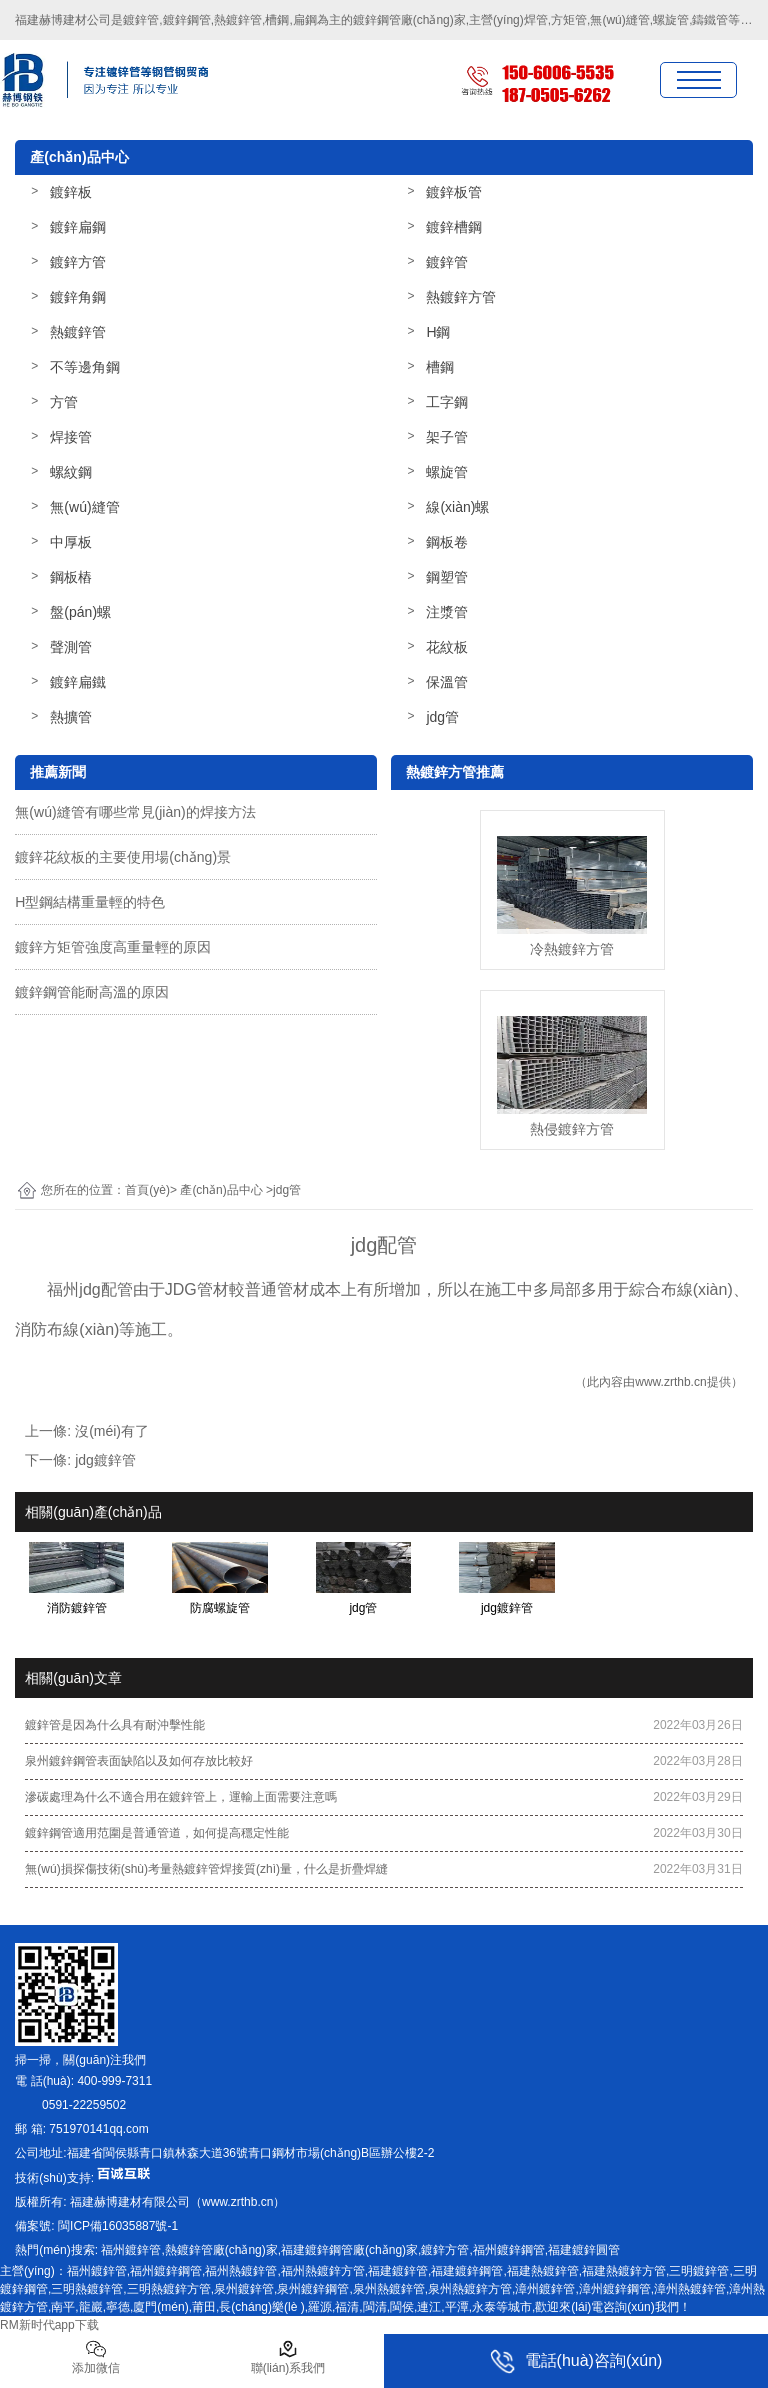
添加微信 (96, 2357)
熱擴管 (71, 717)
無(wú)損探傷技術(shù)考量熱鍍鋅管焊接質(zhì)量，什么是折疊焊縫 (206, 1869)
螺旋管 (447, 472)
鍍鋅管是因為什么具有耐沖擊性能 (115, 1725)
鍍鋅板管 (454, 192)
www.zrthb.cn (670, 1382)
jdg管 (442, 717)
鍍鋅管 (447, 262)
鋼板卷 (447, 542)
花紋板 (447, 647)
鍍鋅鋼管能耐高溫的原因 (92, 992)
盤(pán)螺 (80, 612)
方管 (64, 402)
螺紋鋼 (71, 472)
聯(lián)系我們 (288, 2357)
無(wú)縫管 (84, 507)
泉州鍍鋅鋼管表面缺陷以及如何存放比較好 (139, 1761)
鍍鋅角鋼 (78, 297)
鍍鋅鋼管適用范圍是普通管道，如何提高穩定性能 (157, 1833)
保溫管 (447, 682)
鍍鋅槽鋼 (454, 227)
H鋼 (438, 332)
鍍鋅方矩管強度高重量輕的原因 (113, 947)
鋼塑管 (447, 577)
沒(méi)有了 (112, 1431)
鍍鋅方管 (78, 262)
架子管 (447, 437)
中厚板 (71, 542)
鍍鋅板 (71, 192)
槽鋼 (440, 367)
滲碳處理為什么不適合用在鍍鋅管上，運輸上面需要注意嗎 (181, 1797)
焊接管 (71, 437)
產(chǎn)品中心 (221, 1190)
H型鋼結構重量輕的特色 (90, 902)
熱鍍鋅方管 (461, 297)
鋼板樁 (71, 577)
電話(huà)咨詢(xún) (576, 2361)
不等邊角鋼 (85, 367)
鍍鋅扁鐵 (78, 682)
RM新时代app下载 (49, 2325)
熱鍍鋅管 (78, 332)
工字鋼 (447, 402)
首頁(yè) (147, 1190)
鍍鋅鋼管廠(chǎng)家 (409, 20)
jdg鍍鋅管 (105, 1460)
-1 (116, 2226)
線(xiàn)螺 (457, 507)
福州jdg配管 (89, 1289)
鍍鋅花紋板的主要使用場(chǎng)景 (123, 857)
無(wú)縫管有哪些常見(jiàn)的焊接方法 (135, 812)
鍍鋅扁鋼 (78, 227)
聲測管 (71, 647)
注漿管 (447, 612)
